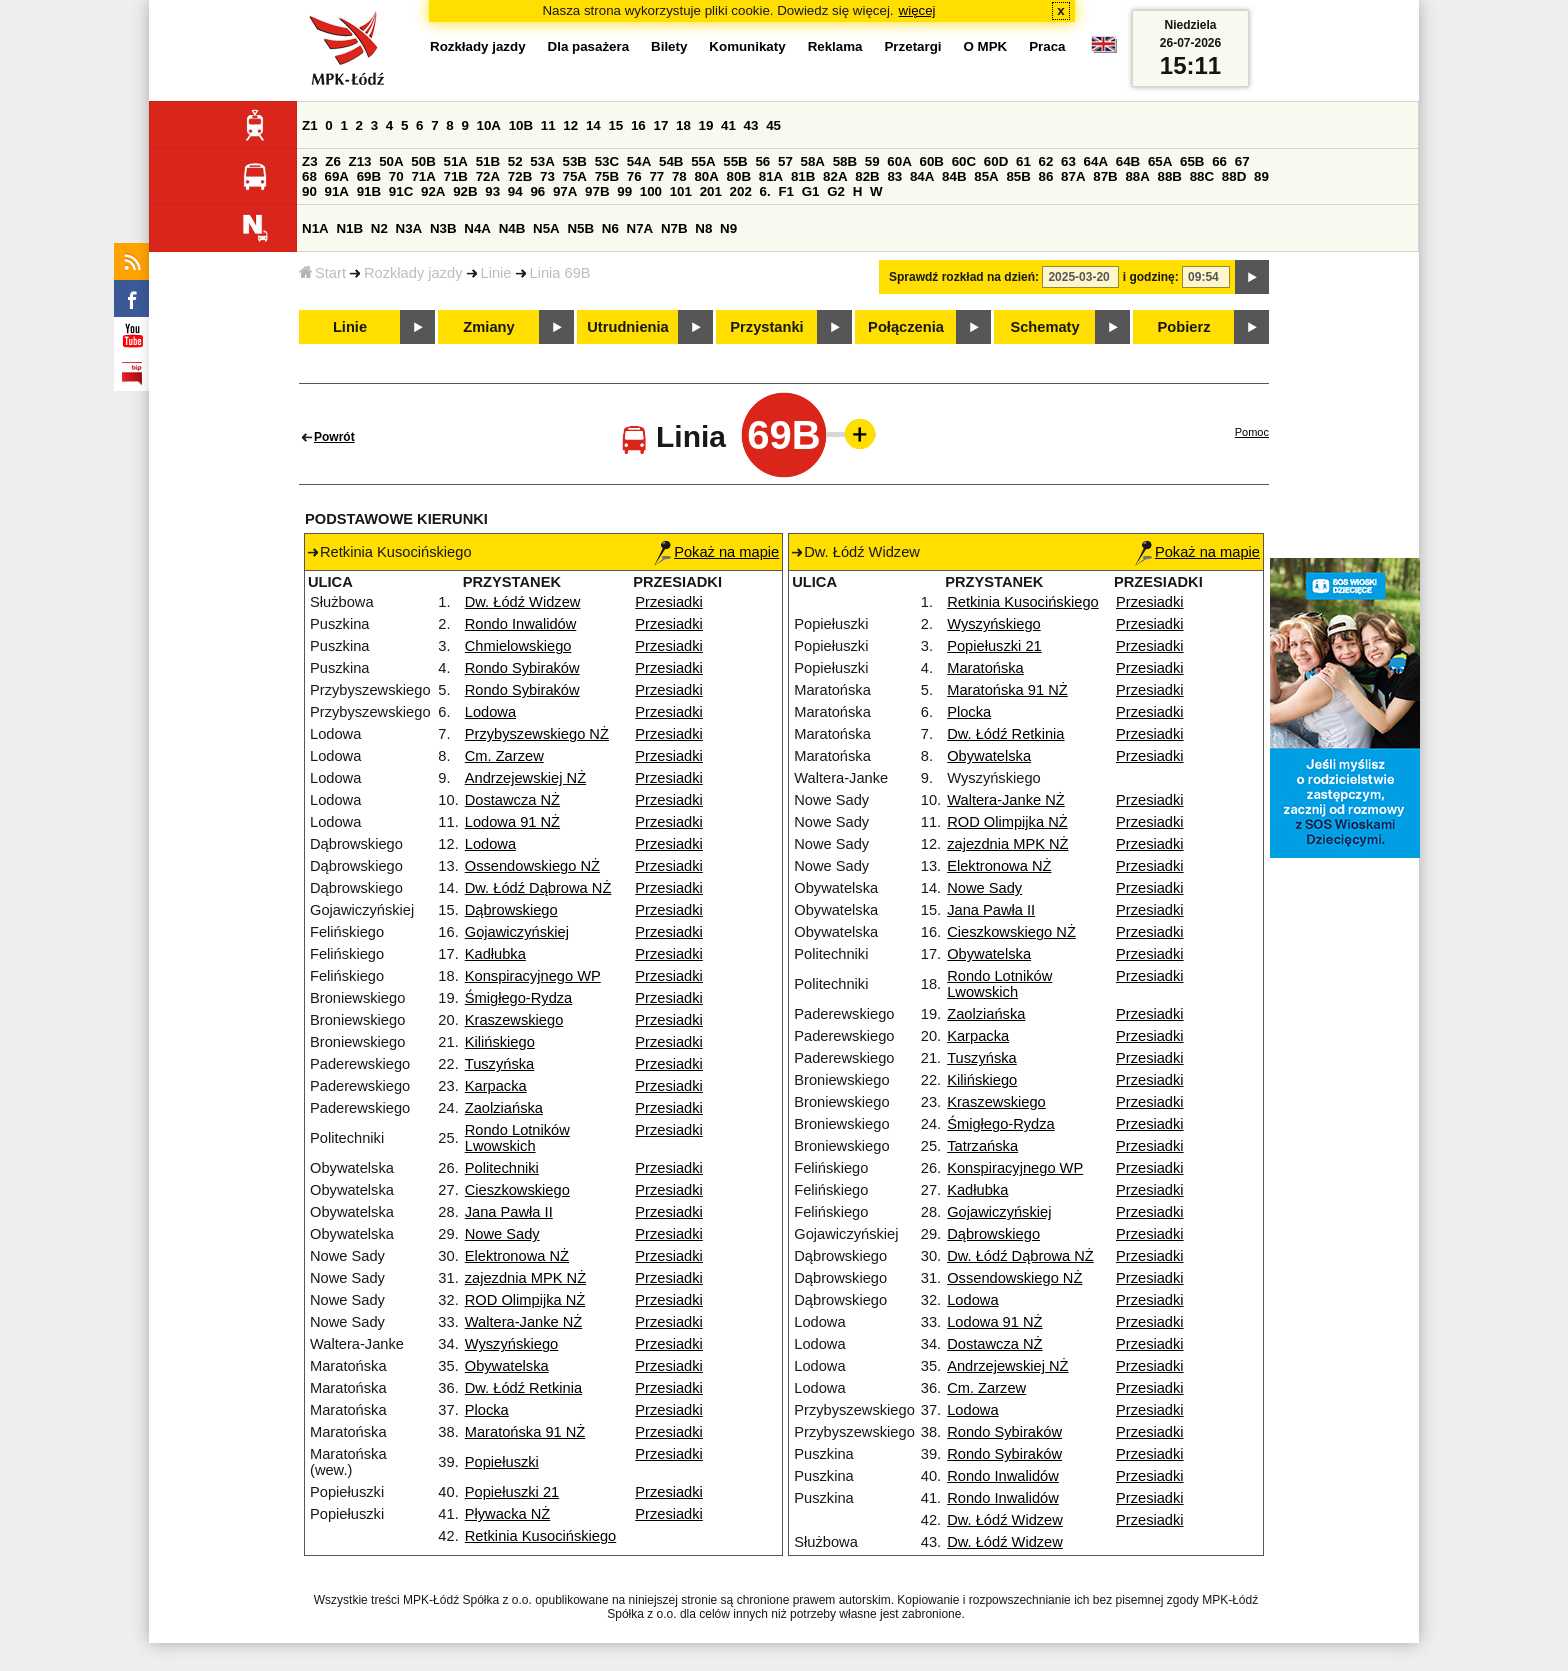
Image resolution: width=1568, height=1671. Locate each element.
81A (771, 176)
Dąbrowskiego (511, 910)
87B (1105, 176)
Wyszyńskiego (512, 1344)
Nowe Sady (502, 1234)
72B (520, 176)
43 (751, 125)
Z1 (310, 125)
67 (1242, 161)
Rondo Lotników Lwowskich (517, 1138)
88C (1202, 176)
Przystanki (766, 327)
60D (996, 161)
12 (570, 125)
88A (1137, 176)
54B (671, 161)
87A (1073, 176)
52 (515, 161)
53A (542, 161)
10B (521, 125)
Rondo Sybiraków (522, 668)
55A (703, 161)
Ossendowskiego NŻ (532, 866)
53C (607, 161)
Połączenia (906, 327)
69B (369, 176)
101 (681, 191)
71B (456, 176)
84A (922, 176)
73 (547, 176)
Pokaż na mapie (716, 552)
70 (396, 176)
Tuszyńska (500, 1064)
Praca (1047, 46)
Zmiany (488, 327)
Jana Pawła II (509, 1212)
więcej (917, 10)
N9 (728, 228)
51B (488, 161)
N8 (703, 228)
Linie (496, 273)
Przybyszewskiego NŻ (537, 734)
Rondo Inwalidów (521, 624)
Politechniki (502, 1168)
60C (964, 161)
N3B (443, 228)
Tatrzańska (982, 1146)
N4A (477, 228)
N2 (379, 228)
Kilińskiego (500, 1042)
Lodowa (490, 712)
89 (1261, 176)
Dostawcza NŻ (512, 800)
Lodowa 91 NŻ (512, 822)
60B (932, 161)
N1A (315, 228)
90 (309, 191)
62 (1046, 161)
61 (1023, 161)
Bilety (669, 46)
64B (1128, 161)
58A (813, 161)
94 (515, 191)
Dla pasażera (589, 46)
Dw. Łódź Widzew (523, 602)
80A (706, 176)
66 (1219, 161)
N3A (409, 228)
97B (597, 191)
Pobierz (1184, 327)
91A (337, 191)
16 (638, 125)
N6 (610, 228)
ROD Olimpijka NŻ (525, 1300)
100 (651, 191)
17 (660, 125)
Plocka (487, 1410)
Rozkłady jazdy (413, 273)
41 (728, 125)
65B (1192, 161)
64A (1096, 161)
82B (867, 176)
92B (465, 191)
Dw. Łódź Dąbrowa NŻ (538, 888)
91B (369, 191)
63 (1068, 161)
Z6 (333, 161)
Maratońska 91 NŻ (525, 1432)
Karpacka (496, 1086)
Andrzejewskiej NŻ (525, 778)
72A (488, 176)
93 (492, 191)
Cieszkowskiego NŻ (1011, 932)
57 (785, 161)
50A (391, 161)
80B (739, 176)
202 (741, 191)
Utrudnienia (627, 327)
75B (607, 176)
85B (1018, 176)
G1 (811, 191)
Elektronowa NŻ (517, 1256)
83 (894, 176)
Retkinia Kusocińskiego (541, 1536)
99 (624, 191)
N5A (546, 228)
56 (762, 161)
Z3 (310, 161)
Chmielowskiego (518, 646)
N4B (512, 228)
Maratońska (985, 668)
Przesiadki (669, 602)
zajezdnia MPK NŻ (525, 1278)
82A (835, 176)
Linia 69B (560, 273)
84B (954, 176)
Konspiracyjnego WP (533, 976)
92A (433, 191)
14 (593, 125)
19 (706, 125)
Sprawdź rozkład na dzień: (964, 277)
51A (456, 161)
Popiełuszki (502, 1462)
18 (683, 125)
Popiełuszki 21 (512, 1492)
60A (899, 161)
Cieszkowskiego (517, 1190)
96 (537, 191)
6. (765, 191)
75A (575, 176)
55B (735, 161)
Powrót (334, 437)
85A (986, 176)
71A (423, 176)
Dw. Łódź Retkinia (523, 1388)
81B (803, 176)
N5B (580, 228)
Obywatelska (507, 1366)
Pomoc (1252, 432)
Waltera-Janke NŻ (524, 1322)
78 (679, 176)
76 (634, 176)
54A (639, 161)
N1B (349, 228)
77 (656, 176)
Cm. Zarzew (504, 756)
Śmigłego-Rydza (519, 998)
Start (322, 273)
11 (548, 125)
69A (337, 176)
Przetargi (912, 46)
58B (845, 161)
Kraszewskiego (514, 1020)
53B (575, 161)
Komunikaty (747, 46)
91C (401, 191)
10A (489, 125)
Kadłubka (495, 954)
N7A (640, 228)
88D (1234, 176)
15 (615, 125)
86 (1046, 176)
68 (309, 176)
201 (711, 191)
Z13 (360, 161)
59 (872, 161)
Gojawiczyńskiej (517, 932)
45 (773, 125)
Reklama (835, 46)
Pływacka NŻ (508, 1514)
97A (565, 191)
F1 (786, 191)
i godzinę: (1151, 277)
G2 (836, 191)
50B (423, 161)
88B (1170, 176)
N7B (674, 228)
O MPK (986, 46)
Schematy (1044, 327)
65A (1160, 161)
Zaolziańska (504, 1108)
